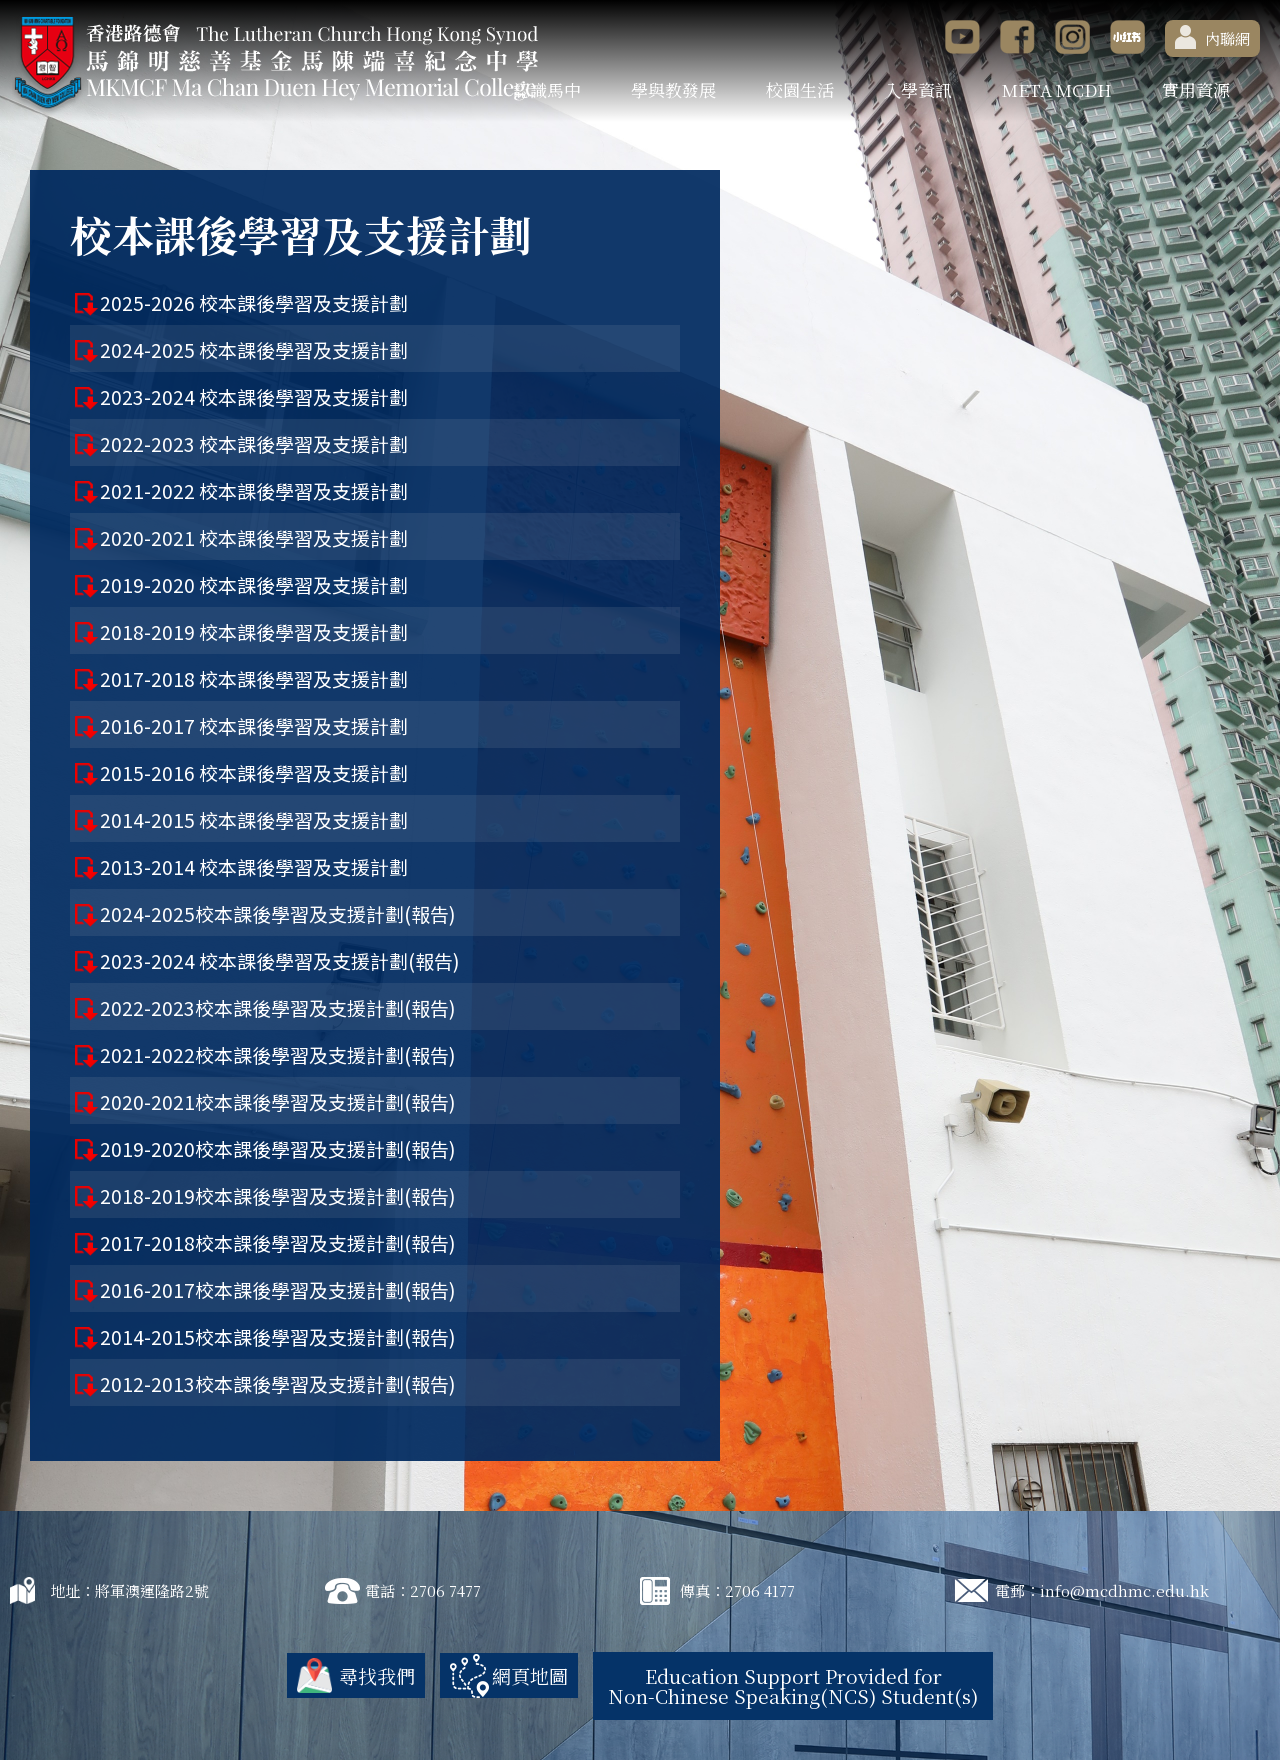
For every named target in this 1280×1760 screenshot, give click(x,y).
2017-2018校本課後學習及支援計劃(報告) (278, 1242)
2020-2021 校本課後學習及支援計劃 (254, 537)
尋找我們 (377, 1675)
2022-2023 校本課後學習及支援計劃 (254, 443)
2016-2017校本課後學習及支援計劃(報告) (278, 1289)
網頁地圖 (530, 1675)
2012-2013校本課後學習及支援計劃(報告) (278, 1383)
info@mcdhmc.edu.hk (1124, 1590)
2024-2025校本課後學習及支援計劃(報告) (278, 913)
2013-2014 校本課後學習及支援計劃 (254, 866)
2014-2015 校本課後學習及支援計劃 (254, 819)
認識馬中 (547, 89)
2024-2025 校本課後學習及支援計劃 (254, 349)
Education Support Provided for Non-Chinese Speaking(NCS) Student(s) (793, 1685)
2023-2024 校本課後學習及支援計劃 (254, 396)
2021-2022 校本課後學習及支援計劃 (254, 490)
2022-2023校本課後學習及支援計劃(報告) (278, 1007)
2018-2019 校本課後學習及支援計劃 (254, 631)
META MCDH (1057, 89)
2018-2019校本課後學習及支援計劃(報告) (278, 1195)
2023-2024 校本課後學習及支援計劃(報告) (280, 960)
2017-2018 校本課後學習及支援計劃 (254, 678)
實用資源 (1196, 89)
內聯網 (1212, 37)
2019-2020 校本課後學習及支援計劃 (254, 584)
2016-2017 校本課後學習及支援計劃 (254, 725)
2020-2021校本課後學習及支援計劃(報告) (278, 1101)
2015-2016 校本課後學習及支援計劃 (254, 772)
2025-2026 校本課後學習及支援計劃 (254, 302)
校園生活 (800, 89)
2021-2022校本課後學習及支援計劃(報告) (278, 1054)
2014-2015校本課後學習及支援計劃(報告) (278, 1336)
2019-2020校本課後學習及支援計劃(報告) (278, 1148)
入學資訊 (918, 89)
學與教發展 (673, 89)
